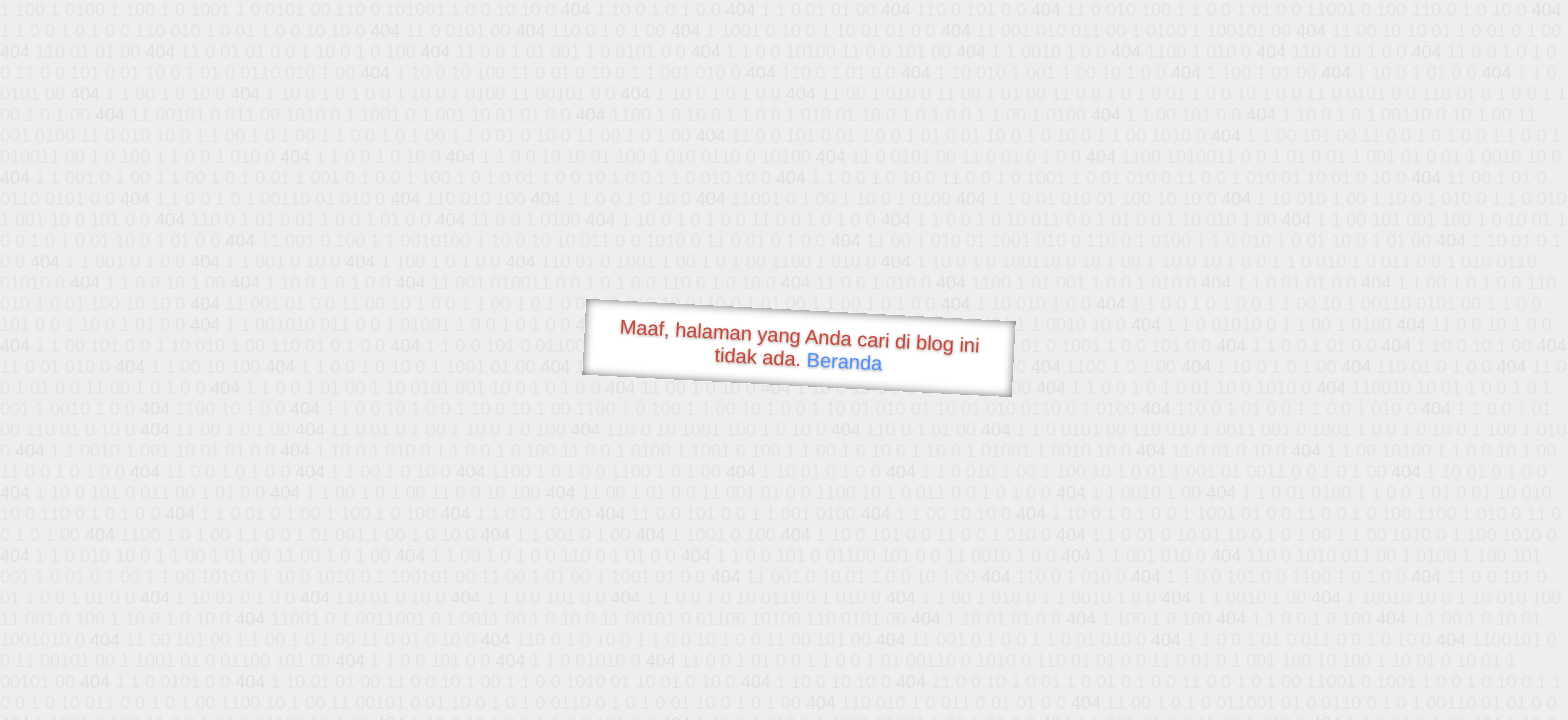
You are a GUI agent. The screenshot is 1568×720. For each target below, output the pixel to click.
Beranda (844, 361)
